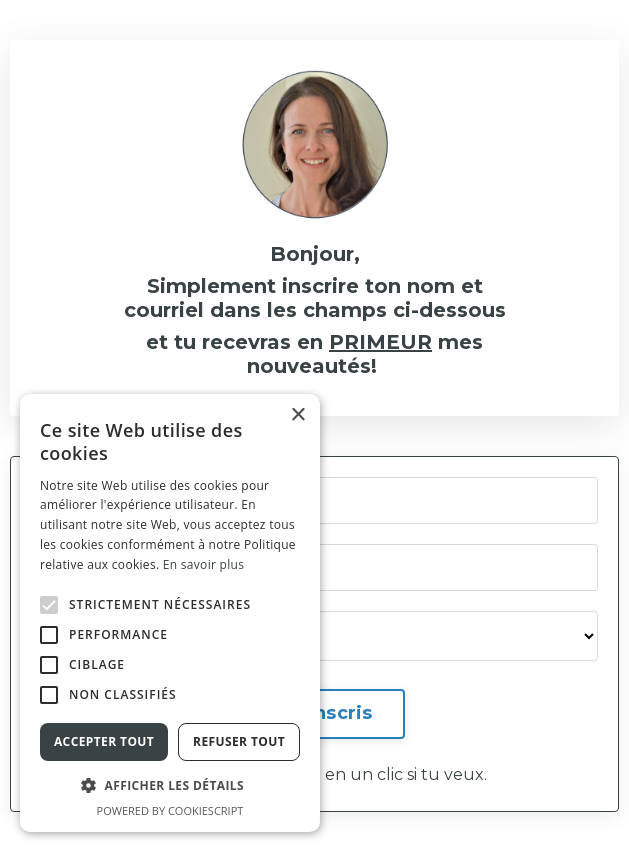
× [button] (297, 415)
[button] (49, 605)
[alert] (170, 613)
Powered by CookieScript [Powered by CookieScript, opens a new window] (170, 810)
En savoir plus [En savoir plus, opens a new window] (203, 564)
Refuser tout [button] (239, 741)
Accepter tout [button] (104, 741)
